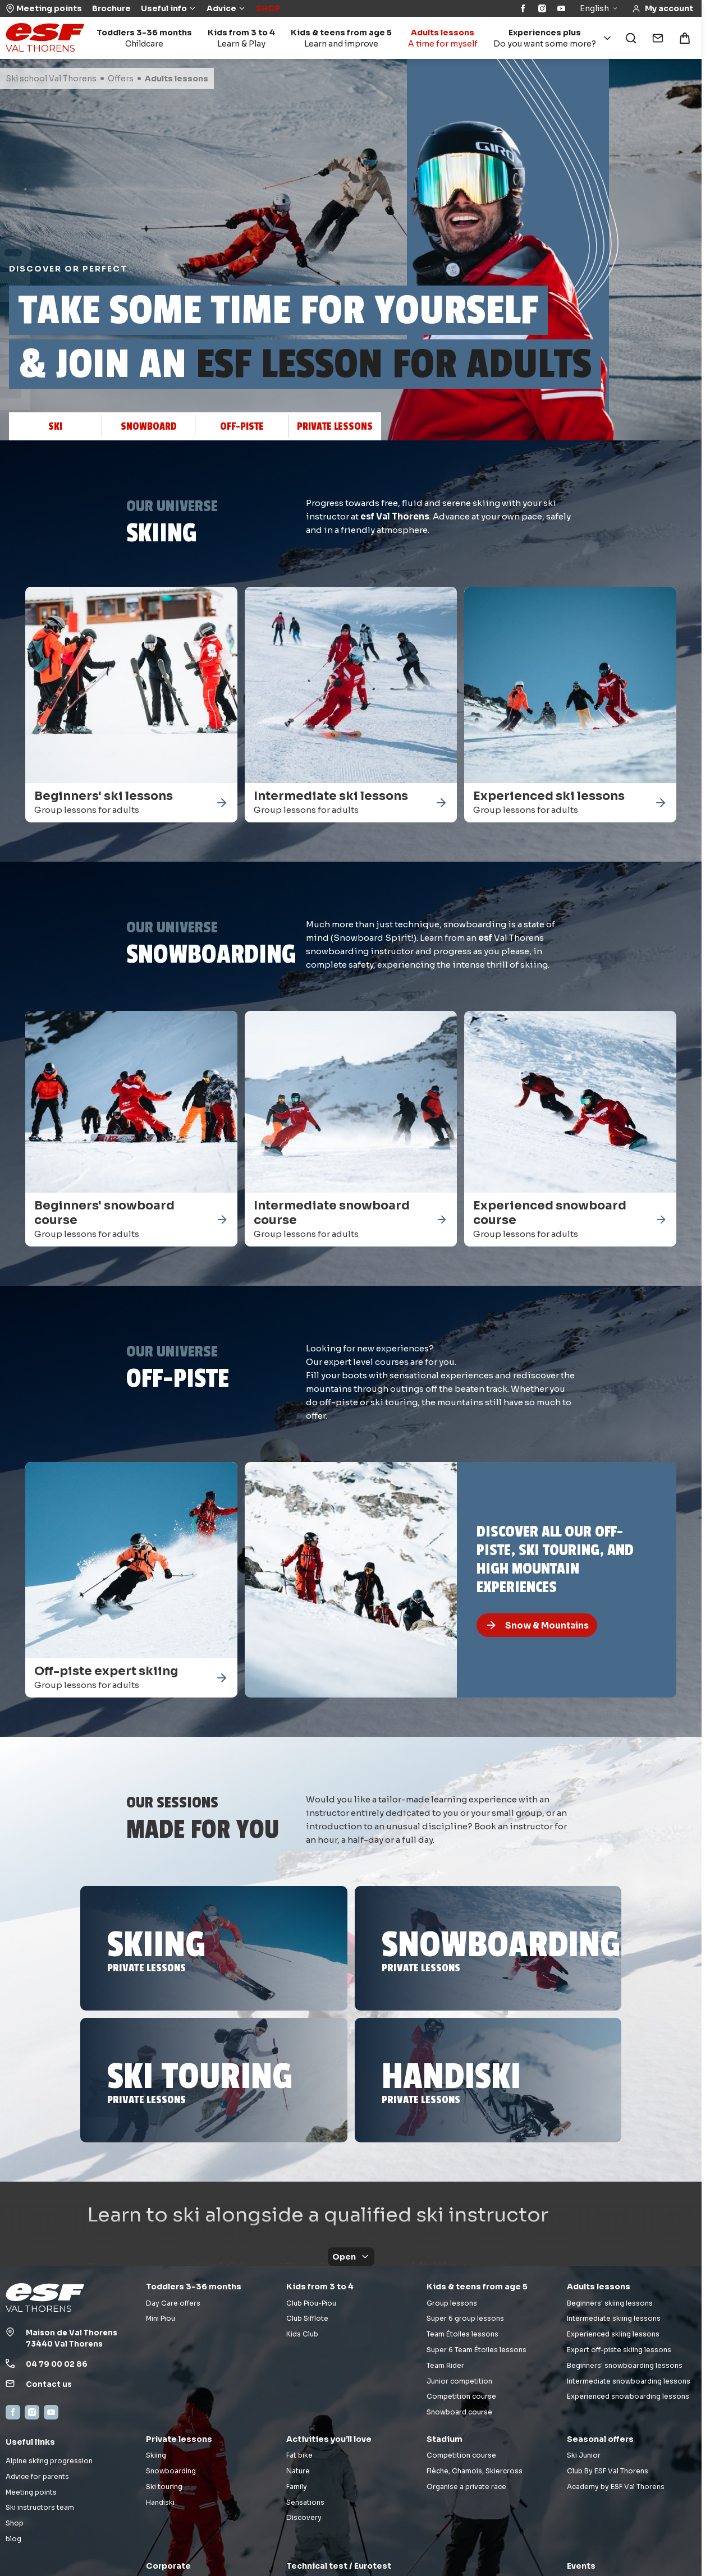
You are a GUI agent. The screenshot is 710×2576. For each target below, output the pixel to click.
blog (13, 2538)
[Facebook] (523, 8)
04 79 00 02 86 (57, 2364)
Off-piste (242, 426)
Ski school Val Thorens (51, 78)
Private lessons (335, 426)
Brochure (111, 8)
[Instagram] (542, 8)
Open (351, 2257)
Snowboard (149, 426)
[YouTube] (561, 8)
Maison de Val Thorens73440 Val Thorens (71, 2338)
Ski (55, 426)
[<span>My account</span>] (662, 9)
